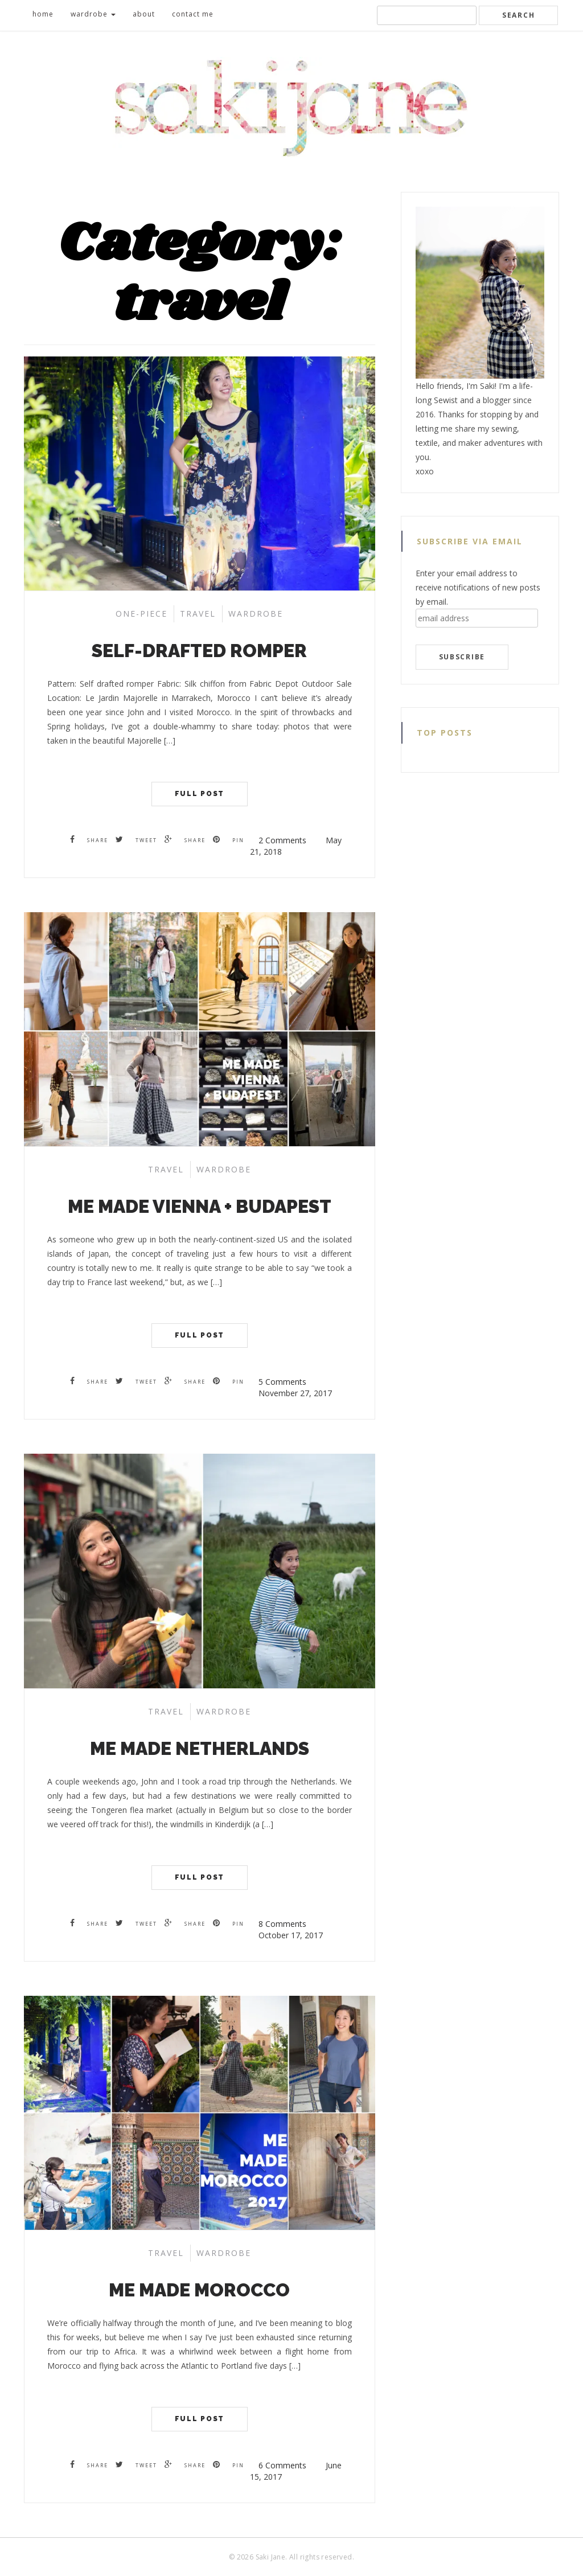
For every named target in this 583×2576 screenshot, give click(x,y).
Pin (228, 840)
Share (89, 840)
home (43, 14)
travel (198, 613)
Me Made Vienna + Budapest (199, 1206)
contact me (193, 14)
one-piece (141, 613)
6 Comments (282, 2465)
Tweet (136, 840)
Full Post (199, 794)
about (144, 14)
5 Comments (282, 1381)
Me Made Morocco (199, 2289)
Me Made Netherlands (199, 1748)
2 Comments (282, 840)
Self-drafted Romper (199, 650)
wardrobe (93, 14)
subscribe (462, 657)
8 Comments (282, 1923)
